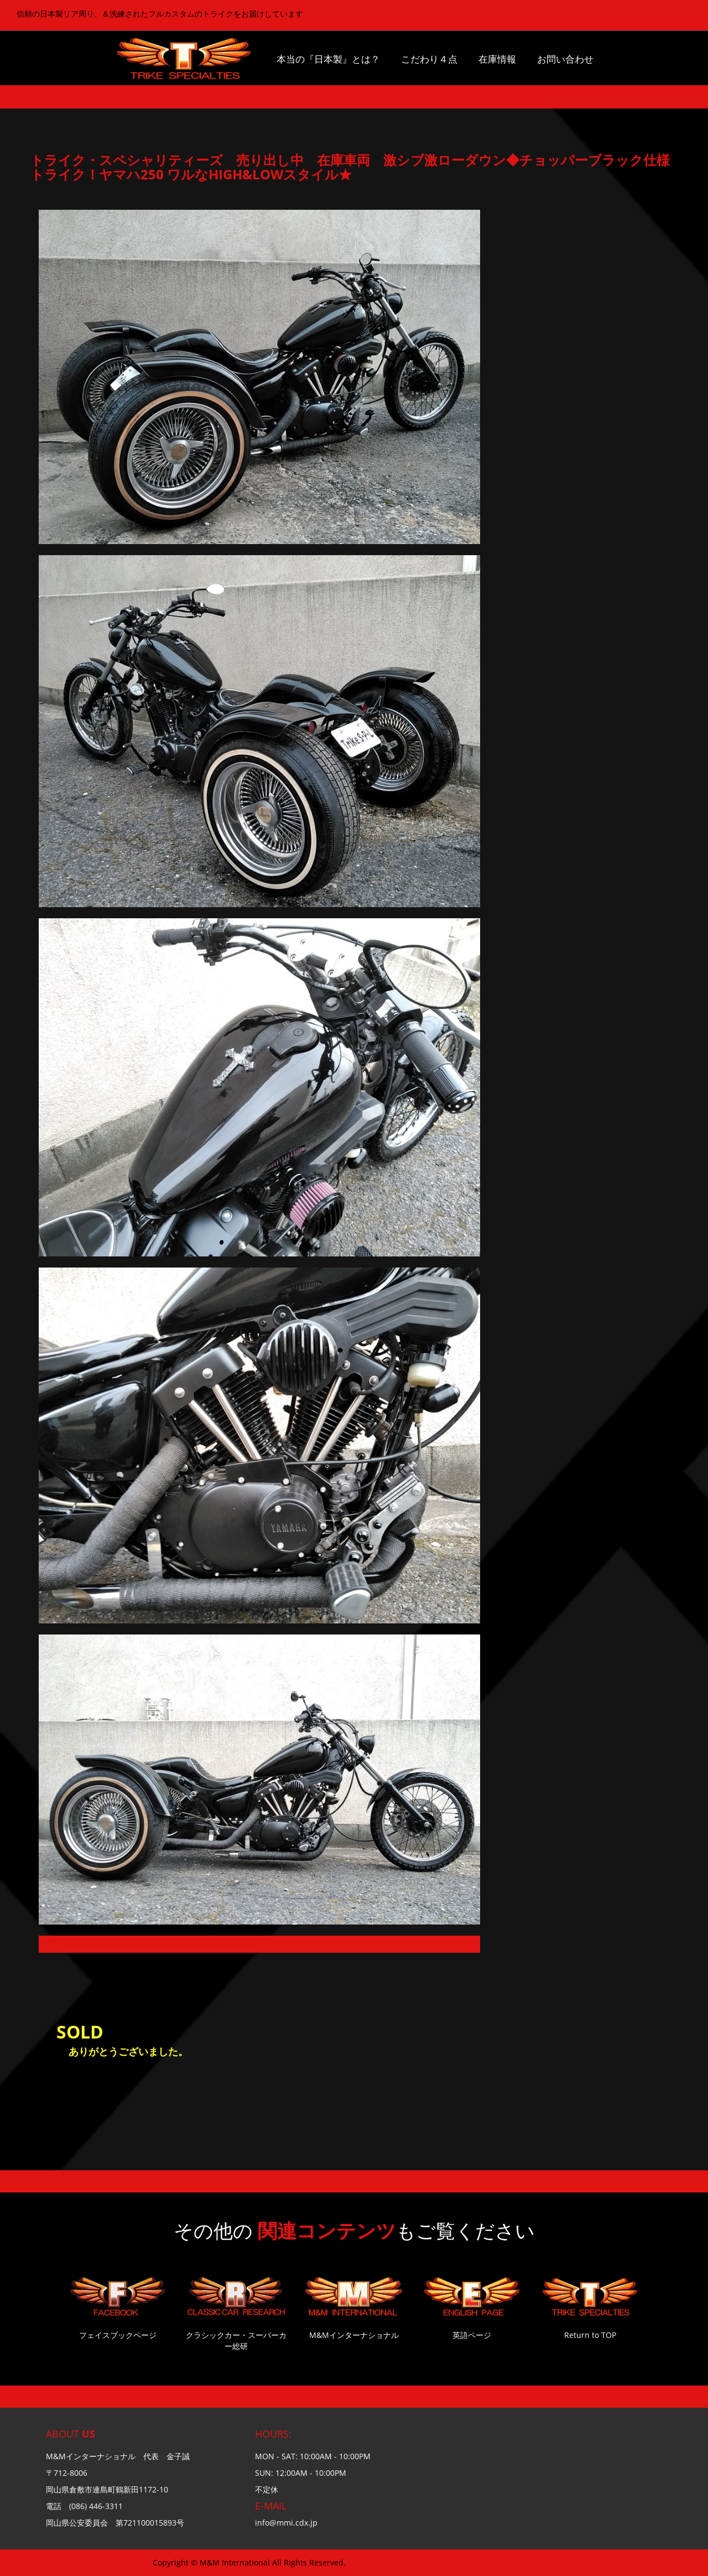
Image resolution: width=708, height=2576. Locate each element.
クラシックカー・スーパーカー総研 (236, 2340)
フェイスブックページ (118, 2335)
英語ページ (471, 2335)
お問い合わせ (565, 59)
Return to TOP (590, 2335)
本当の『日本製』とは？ (328, 59)
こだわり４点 (429, 59)
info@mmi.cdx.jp (286, 2522)
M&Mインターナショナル (354, 2335)
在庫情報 (497, 59)
